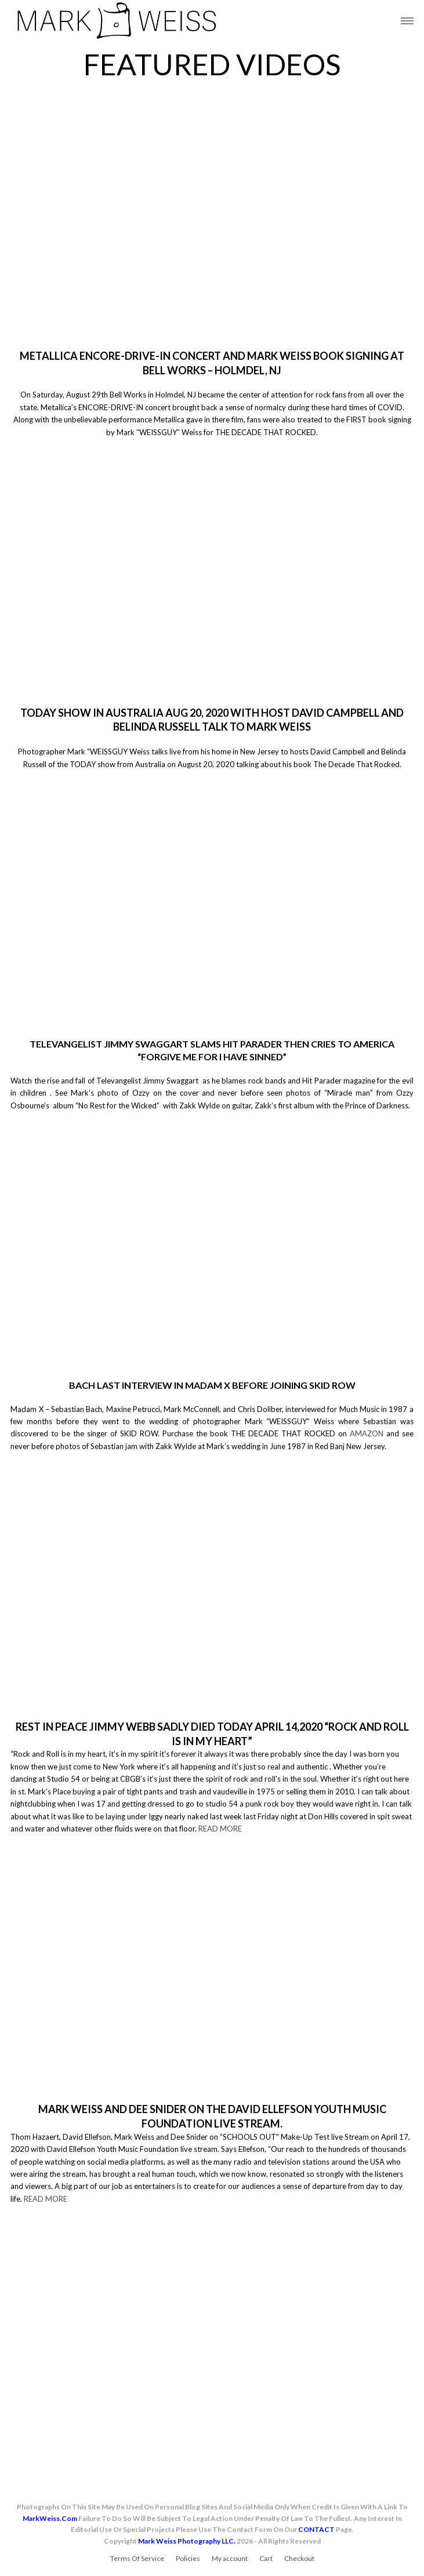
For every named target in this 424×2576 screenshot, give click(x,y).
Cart (266, 2558)
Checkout (299, 2558)
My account (230, 2558)
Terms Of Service (137, 2558)
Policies (188, 2558)
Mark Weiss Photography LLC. (186, 2541)
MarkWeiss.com (50, 2518)
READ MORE (220, 1828)
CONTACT (316, 2529)
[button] (407, 20)
